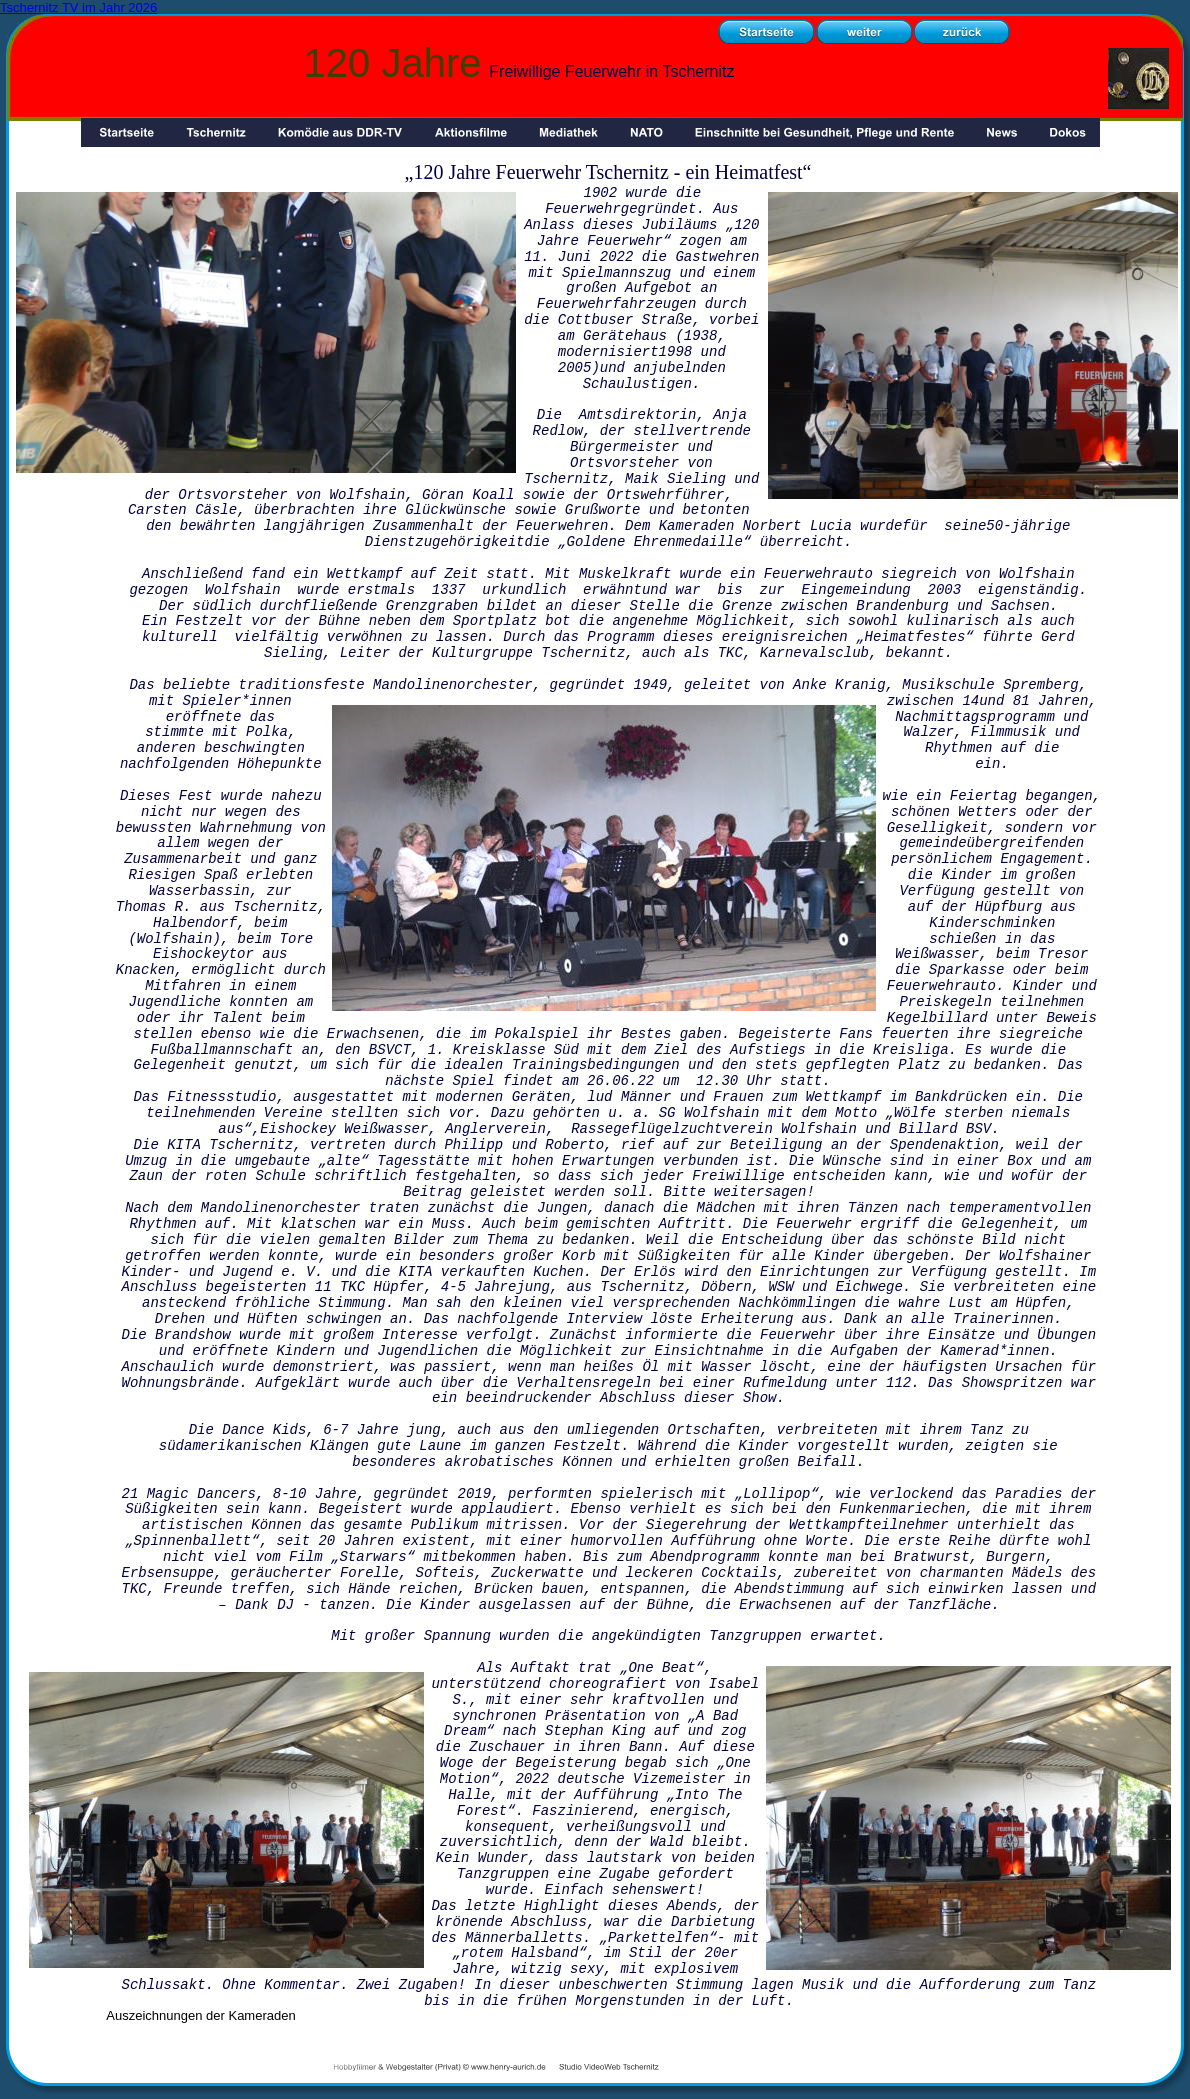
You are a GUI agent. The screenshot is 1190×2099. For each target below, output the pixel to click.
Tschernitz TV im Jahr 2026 (78, 7)
